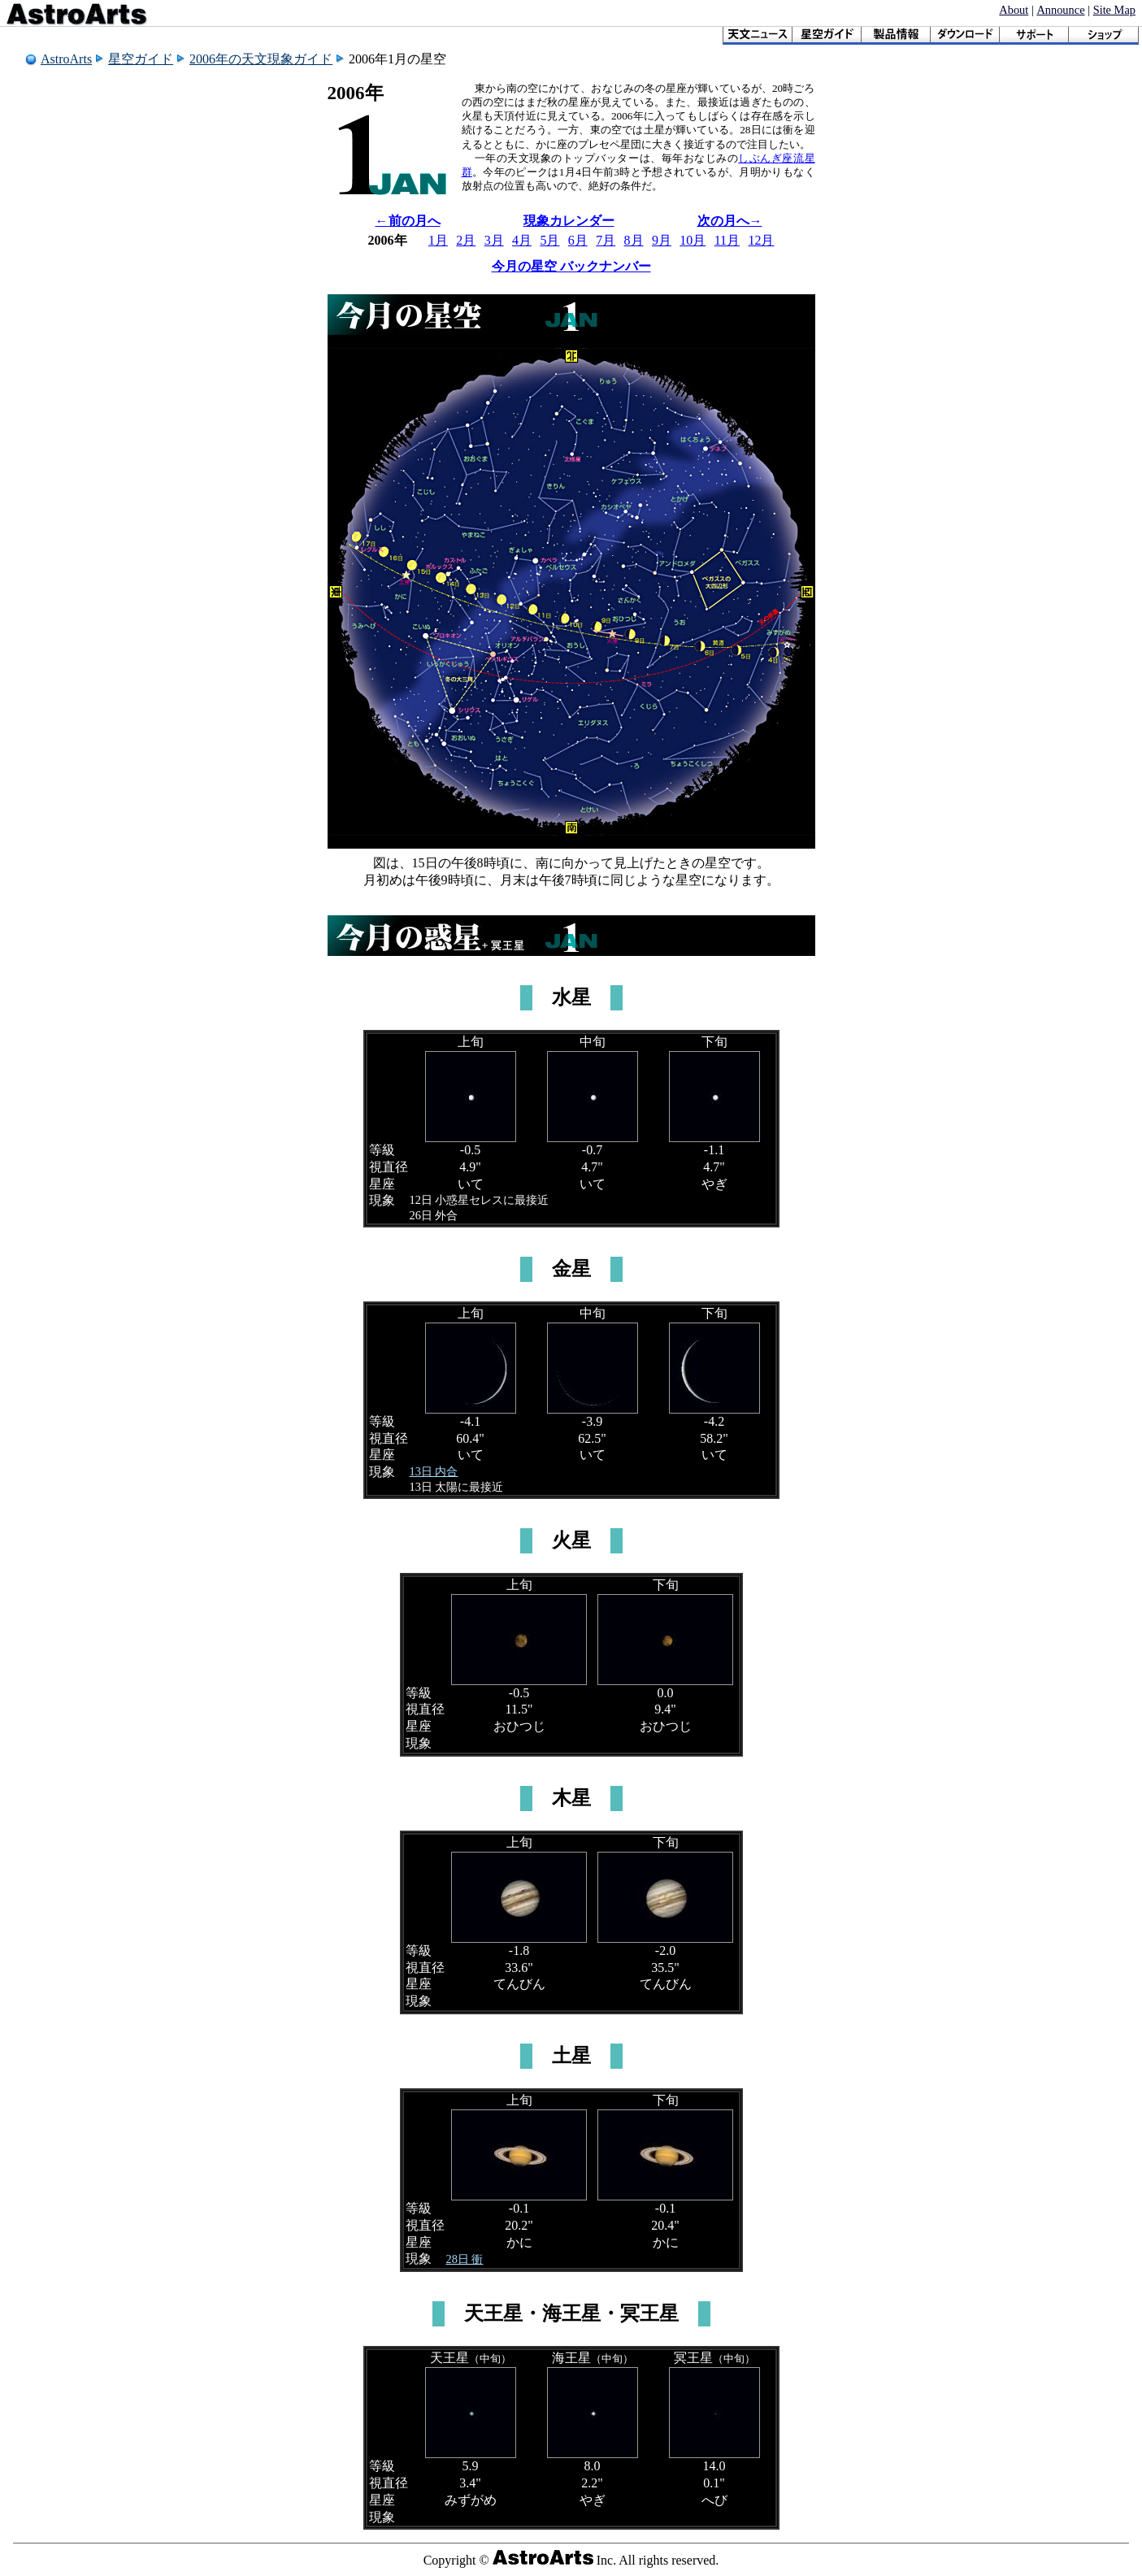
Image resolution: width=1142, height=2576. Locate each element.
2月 (465, 240)
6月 (578, 240)
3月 (494, 240)
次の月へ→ (729, 221)
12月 (761, 240)
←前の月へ (408, 221)
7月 (605, 240)
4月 (522, 240)
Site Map (1114, 9)
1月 (438, 240)
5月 (549, 240)
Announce (1060, 9)
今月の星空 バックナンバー (571, 266)
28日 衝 (465, 2258)
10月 (693, 240)
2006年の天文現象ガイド (260, 59)
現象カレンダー (568, 221)
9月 (661, 240)
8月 (634, 240)
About (1013, 9)
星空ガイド (140, 59)
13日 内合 (434, 1471)
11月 (727, 240)
